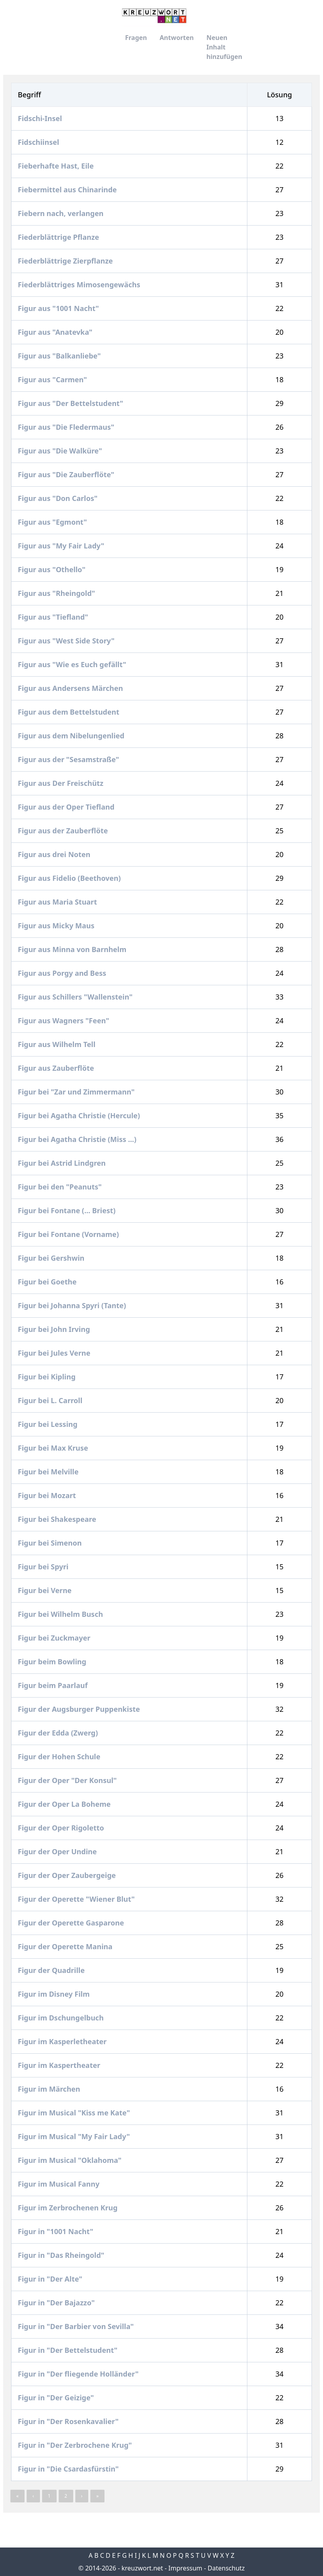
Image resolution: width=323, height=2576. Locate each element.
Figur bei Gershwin (52, 1258)
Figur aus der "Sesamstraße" (69, 759)
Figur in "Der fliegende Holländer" (79, 2374)
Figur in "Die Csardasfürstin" (69, 2469)
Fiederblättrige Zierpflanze (66, 261)
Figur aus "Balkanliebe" (60, 355)
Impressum (185, 2568)
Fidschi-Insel (41, 118)
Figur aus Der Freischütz (61, 783)
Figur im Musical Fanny (59, 2184)
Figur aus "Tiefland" (54, 617)
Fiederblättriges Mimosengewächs (80, 284)
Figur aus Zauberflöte (57, 1068)
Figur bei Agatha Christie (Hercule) (80, 1115)
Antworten (177, 37)
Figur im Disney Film (54, 1994)
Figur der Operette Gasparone (72, 1922)
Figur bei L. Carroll (51, 1400)
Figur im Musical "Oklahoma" (70, 2160)
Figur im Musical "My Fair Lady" (75, 2136)
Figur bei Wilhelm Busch (61, 1614)
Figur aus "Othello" (52, 569)
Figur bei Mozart (48, 1495)
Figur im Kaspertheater (60, 2065)
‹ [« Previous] (33, 2496)
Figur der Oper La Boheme (65, 1804)
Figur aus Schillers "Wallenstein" (76, 997)
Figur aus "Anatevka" (56, 332)
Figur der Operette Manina (66, 1946)
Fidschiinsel (39, 142)
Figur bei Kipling (47, 1376)
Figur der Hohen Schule (60, 1756)
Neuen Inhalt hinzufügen (224, 47)
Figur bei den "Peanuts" (61, 1186)
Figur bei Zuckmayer (55, 1638)
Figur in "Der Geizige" (57, 2397)
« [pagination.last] (17, 2496)
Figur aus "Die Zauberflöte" (67, 474)
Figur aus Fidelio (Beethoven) (70, 878)
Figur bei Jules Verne (55, 1353)
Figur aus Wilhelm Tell (57, 1044)
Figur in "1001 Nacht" (56, 2231)
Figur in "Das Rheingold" (62, 2255)
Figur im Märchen (50, 2089)
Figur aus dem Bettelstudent (69, 712)
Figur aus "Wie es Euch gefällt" (73, 664)
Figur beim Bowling (53, 1661)
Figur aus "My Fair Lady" (62, 545)
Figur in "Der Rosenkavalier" (69, 2421)
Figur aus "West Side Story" (67, 640)
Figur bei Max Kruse (54, 1448)
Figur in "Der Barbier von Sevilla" (77, 2326)
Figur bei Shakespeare (58, 1519)
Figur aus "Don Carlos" (58, 498)
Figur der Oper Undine (58, 1851)
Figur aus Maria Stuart (58, 902)
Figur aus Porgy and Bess (63, 973)
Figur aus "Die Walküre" (61, 450)
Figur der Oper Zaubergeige (68, 1875)
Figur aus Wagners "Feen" (64, 1020)
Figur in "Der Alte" (51, 2279)
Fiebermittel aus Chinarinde (68, 189)
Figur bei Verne (46, 1590)
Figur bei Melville (49, 1471)
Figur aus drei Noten (55, 854)
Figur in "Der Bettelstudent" (68, 2350)
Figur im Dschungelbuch (62, 2017)
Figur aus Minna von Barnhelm (73, 949)
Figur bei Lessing (48, 1424)
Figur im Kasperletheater (63, 2041)
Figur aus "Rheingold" (57, 593)
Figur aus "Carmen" (53, 379)
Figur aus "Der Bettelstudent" (71, 403)
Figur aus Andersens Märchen (71, 688)
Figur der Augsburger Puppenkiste (80, 1709)
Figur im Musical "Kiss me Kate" (75, 2112)
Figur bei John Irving (55, 1329)
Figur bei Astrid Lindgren (63, 1163)
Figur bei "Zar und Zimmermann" (77, 1091)
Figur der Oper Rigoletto (62, 1827)
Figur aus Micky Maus (57, 925)
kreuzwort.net (142, 2568)
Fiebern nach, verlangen (61, 213)
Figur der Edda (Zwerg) (59, 1733)
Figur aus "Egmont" (53, 522)
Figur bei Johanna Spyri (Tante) (73, 1305)
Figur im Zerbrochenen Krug (69, 2207)
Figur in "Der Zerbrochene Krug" (76, 2445)
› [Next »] (82, 2496)
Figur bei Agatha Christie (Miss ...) (78, 1139)
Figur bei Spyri (44, 1566)
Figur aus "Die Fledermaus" (67, 427)
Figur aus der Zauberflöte (64, 830)
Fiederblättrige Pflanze (59, 237)
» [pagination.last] (97, 2496)
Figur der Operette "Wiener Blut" (77, 1899)
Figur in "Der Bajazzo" (57, 2302)
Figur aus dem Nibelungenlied (72, 735)
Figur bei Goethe (48, 1281)
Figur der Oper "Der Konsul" (68, 1780)
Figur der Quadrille (52, 1970)
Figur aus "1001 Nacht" (59, 308)
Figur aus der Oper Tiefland (67, 807)
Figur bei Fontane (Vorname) (69, 1234)
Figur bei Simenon (51, 1543)
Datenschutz (226, 2568)
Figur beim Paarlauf (53, 1685)
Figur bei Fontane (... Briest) (68, 1210)
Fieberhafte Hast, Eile (56, 166)
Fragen (136, 37)
